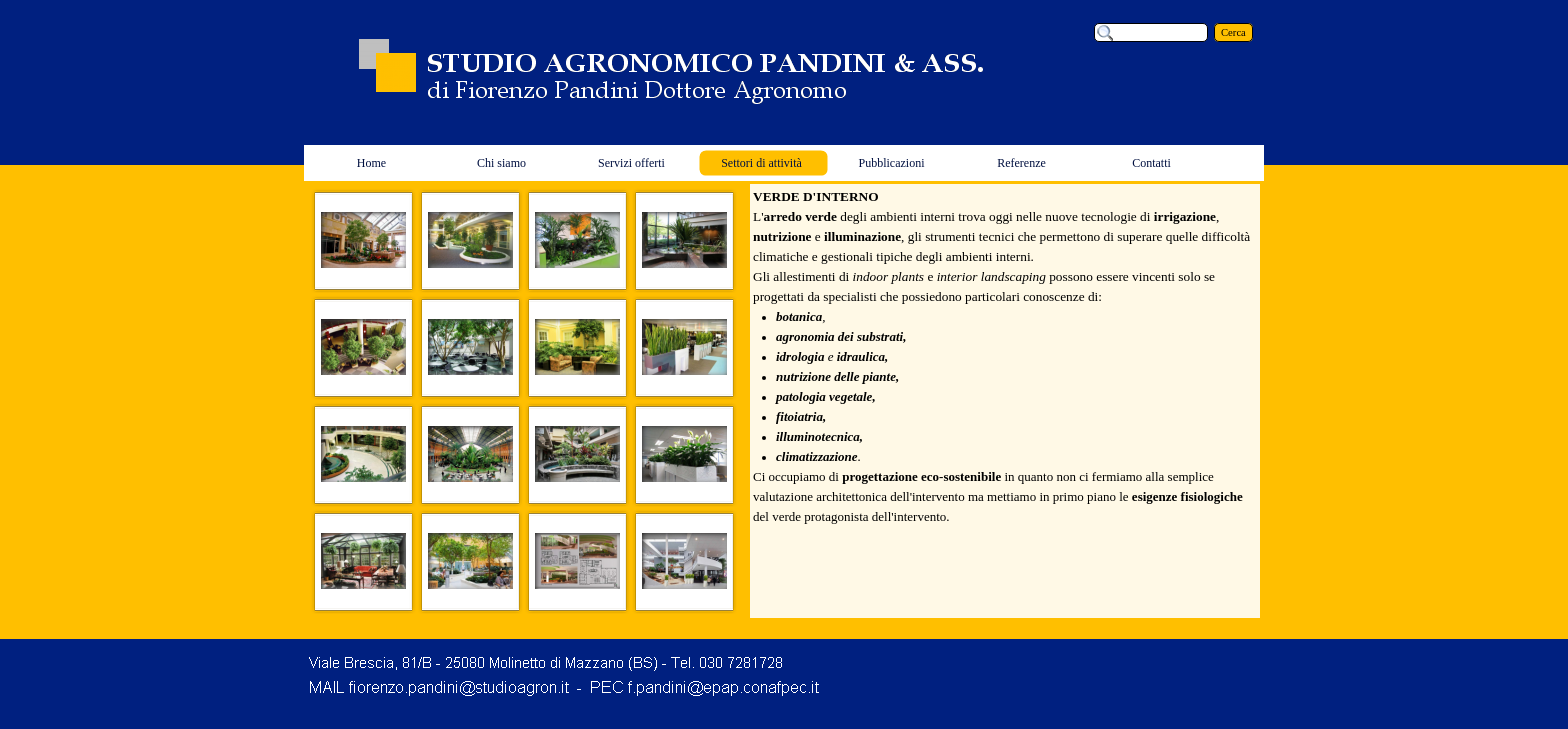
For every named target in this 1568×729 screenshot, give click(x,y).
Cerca (1233, 32)
